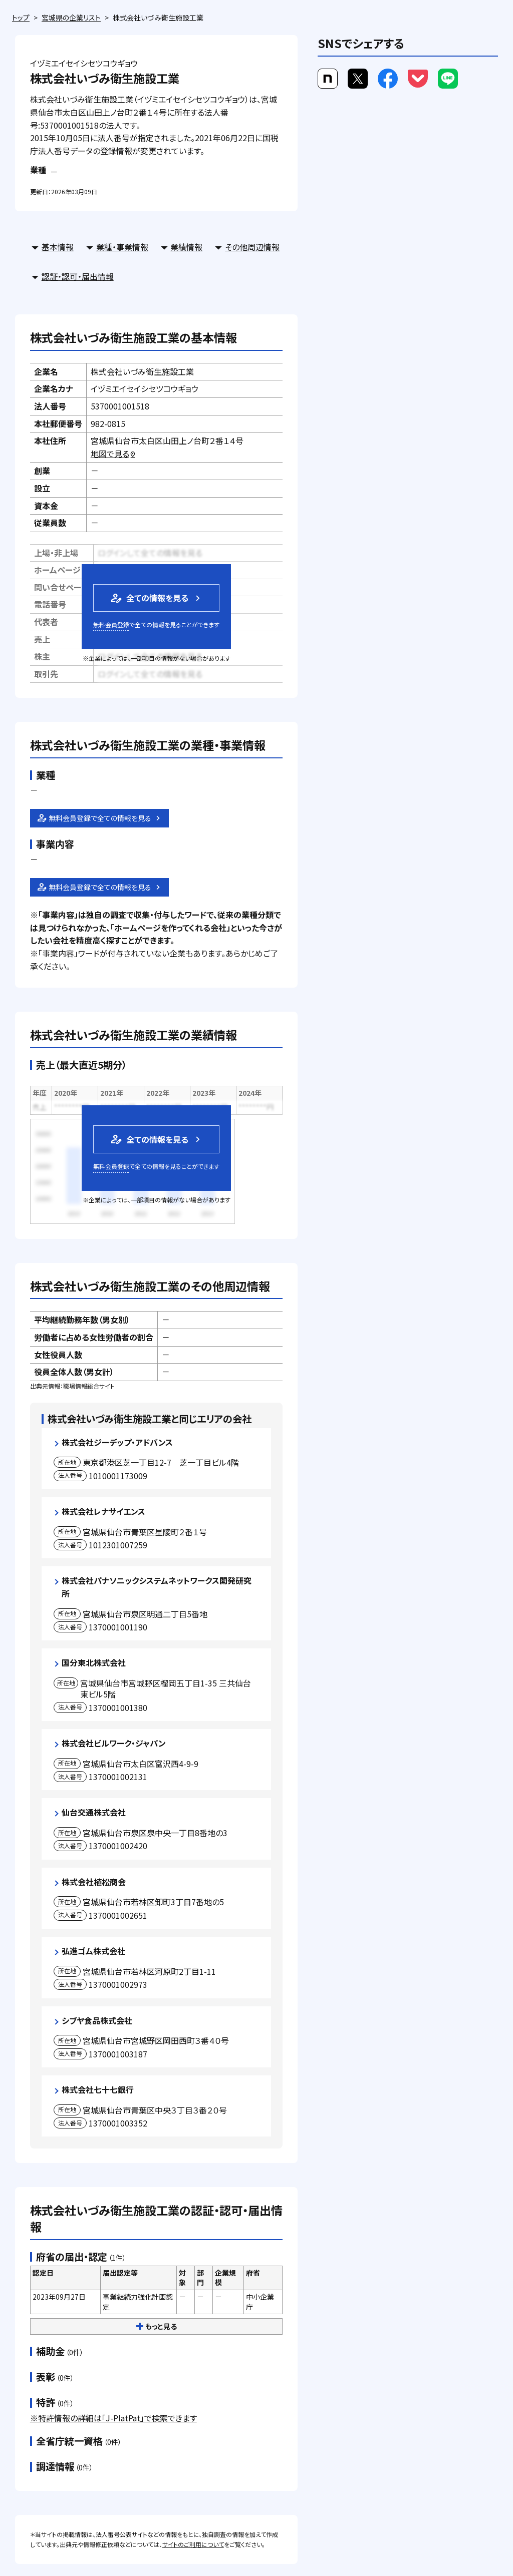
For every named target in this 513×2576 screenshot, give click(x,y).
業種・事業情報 (122, 247)
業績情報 (186, 247)
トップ (21, 18)
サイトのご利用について (193, 2544)
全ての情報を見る (148, 598)
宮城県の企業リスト (71, 18)
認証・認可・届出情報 (78, 276)
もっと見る (156, 2326)
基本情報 (58, 247)
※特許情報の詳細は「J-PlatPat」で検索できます (113, 2418)
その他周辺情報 (252, 247)
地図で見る (113, 454)
